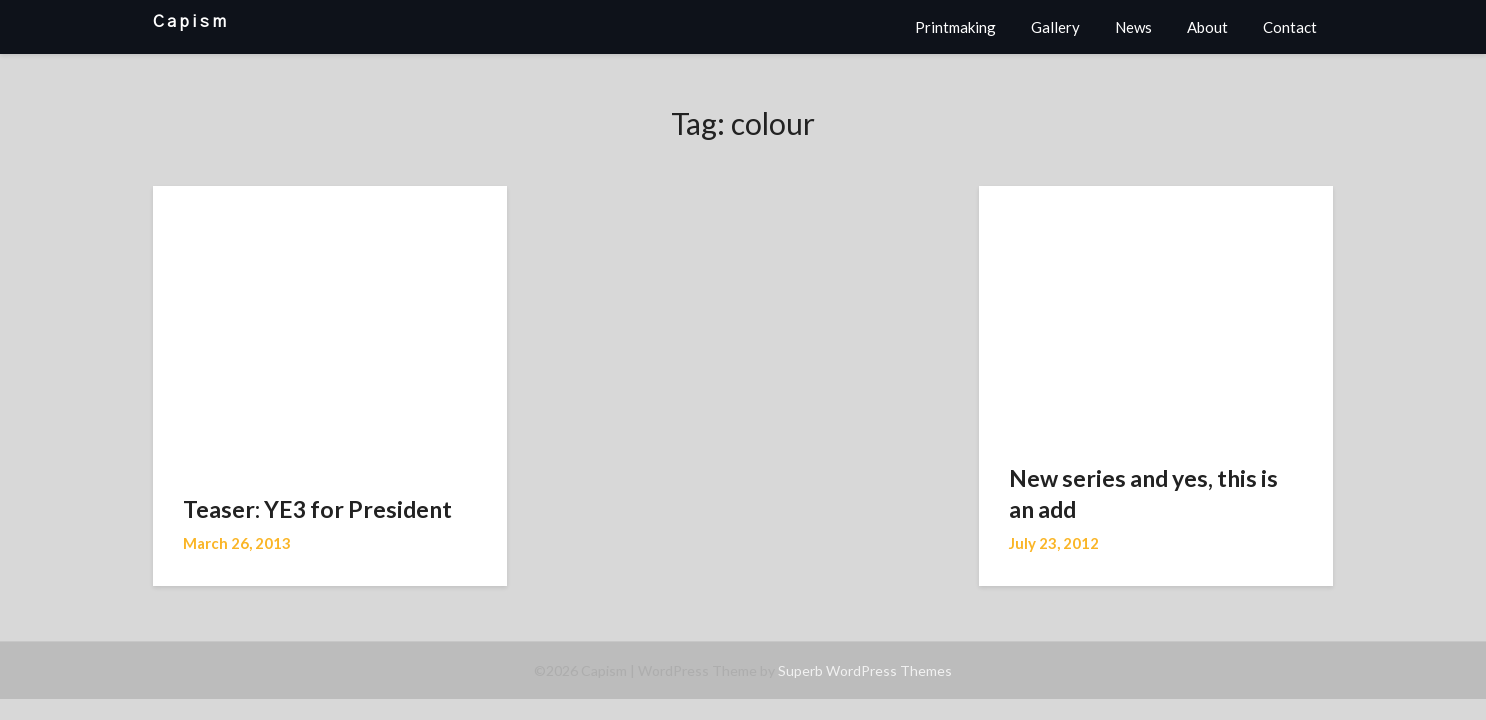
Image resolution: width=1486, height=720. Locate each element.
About (1207, 27)
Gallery (1055, 27)
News (1133, 27)
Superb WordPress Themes (865, 670)
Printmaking (955, 27)
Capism (191, 21)
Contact (1290, 27)
